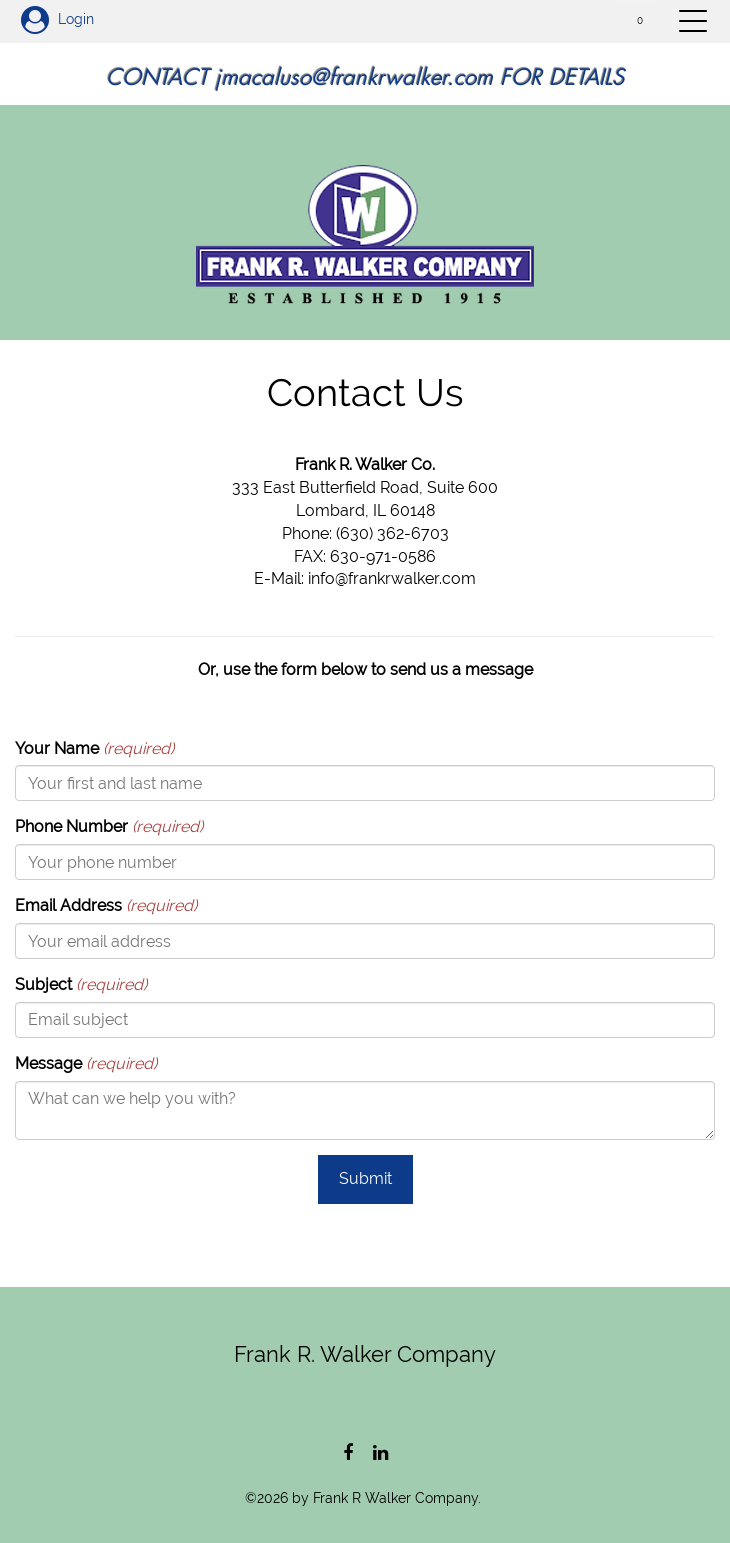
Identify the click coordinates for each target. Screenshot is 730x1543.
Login (57, 19)
